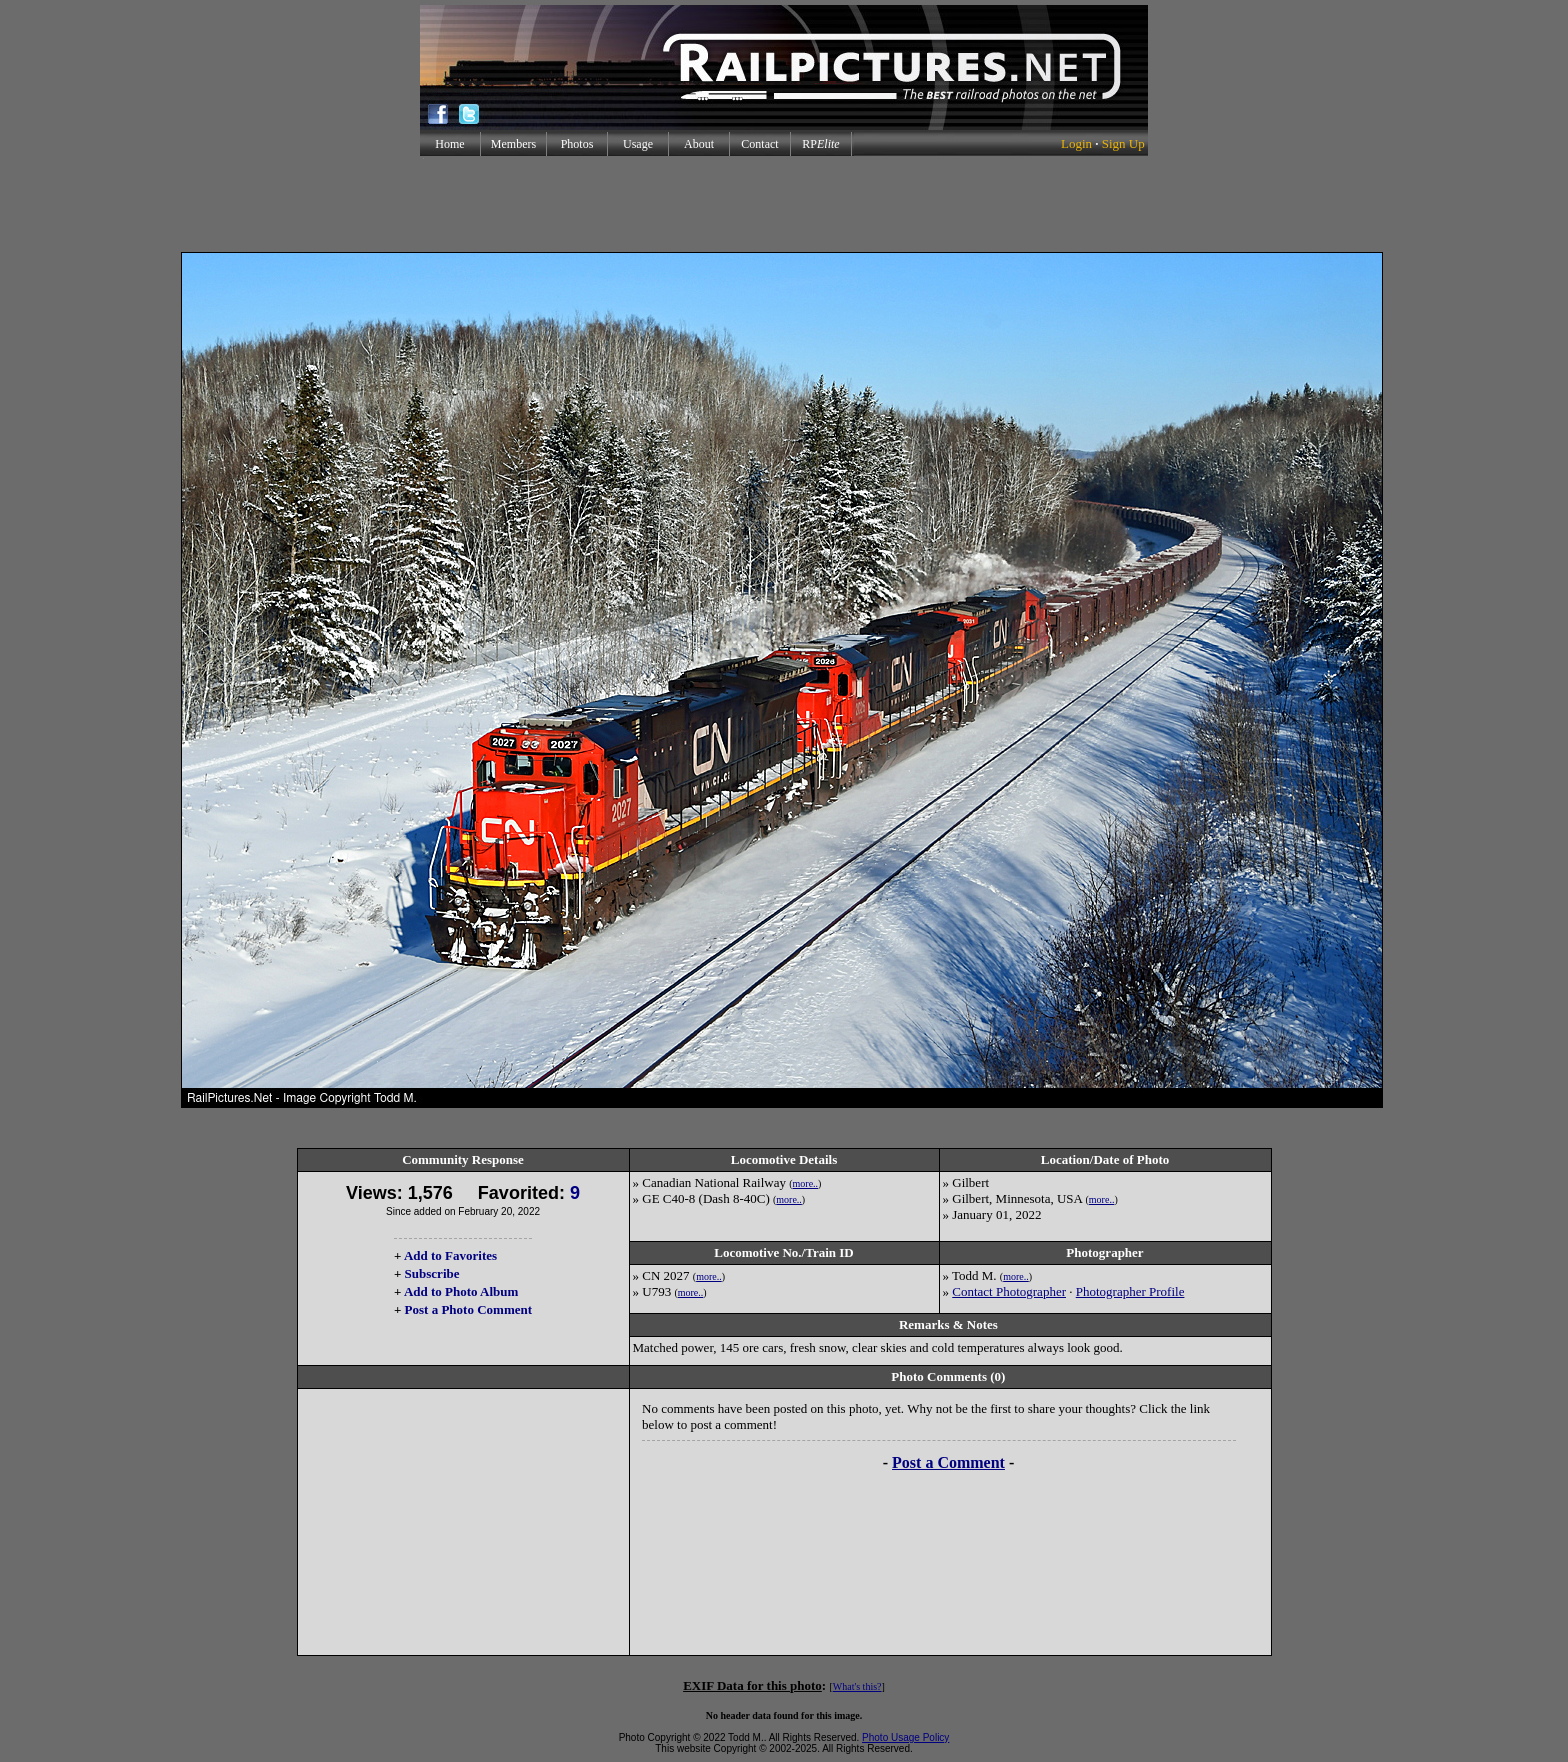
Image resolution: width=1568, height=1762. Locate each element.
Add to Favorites (450, 1255)
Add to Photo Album (461, 1291)
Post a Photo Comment (468, 1309)
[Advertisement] (784, 204)
